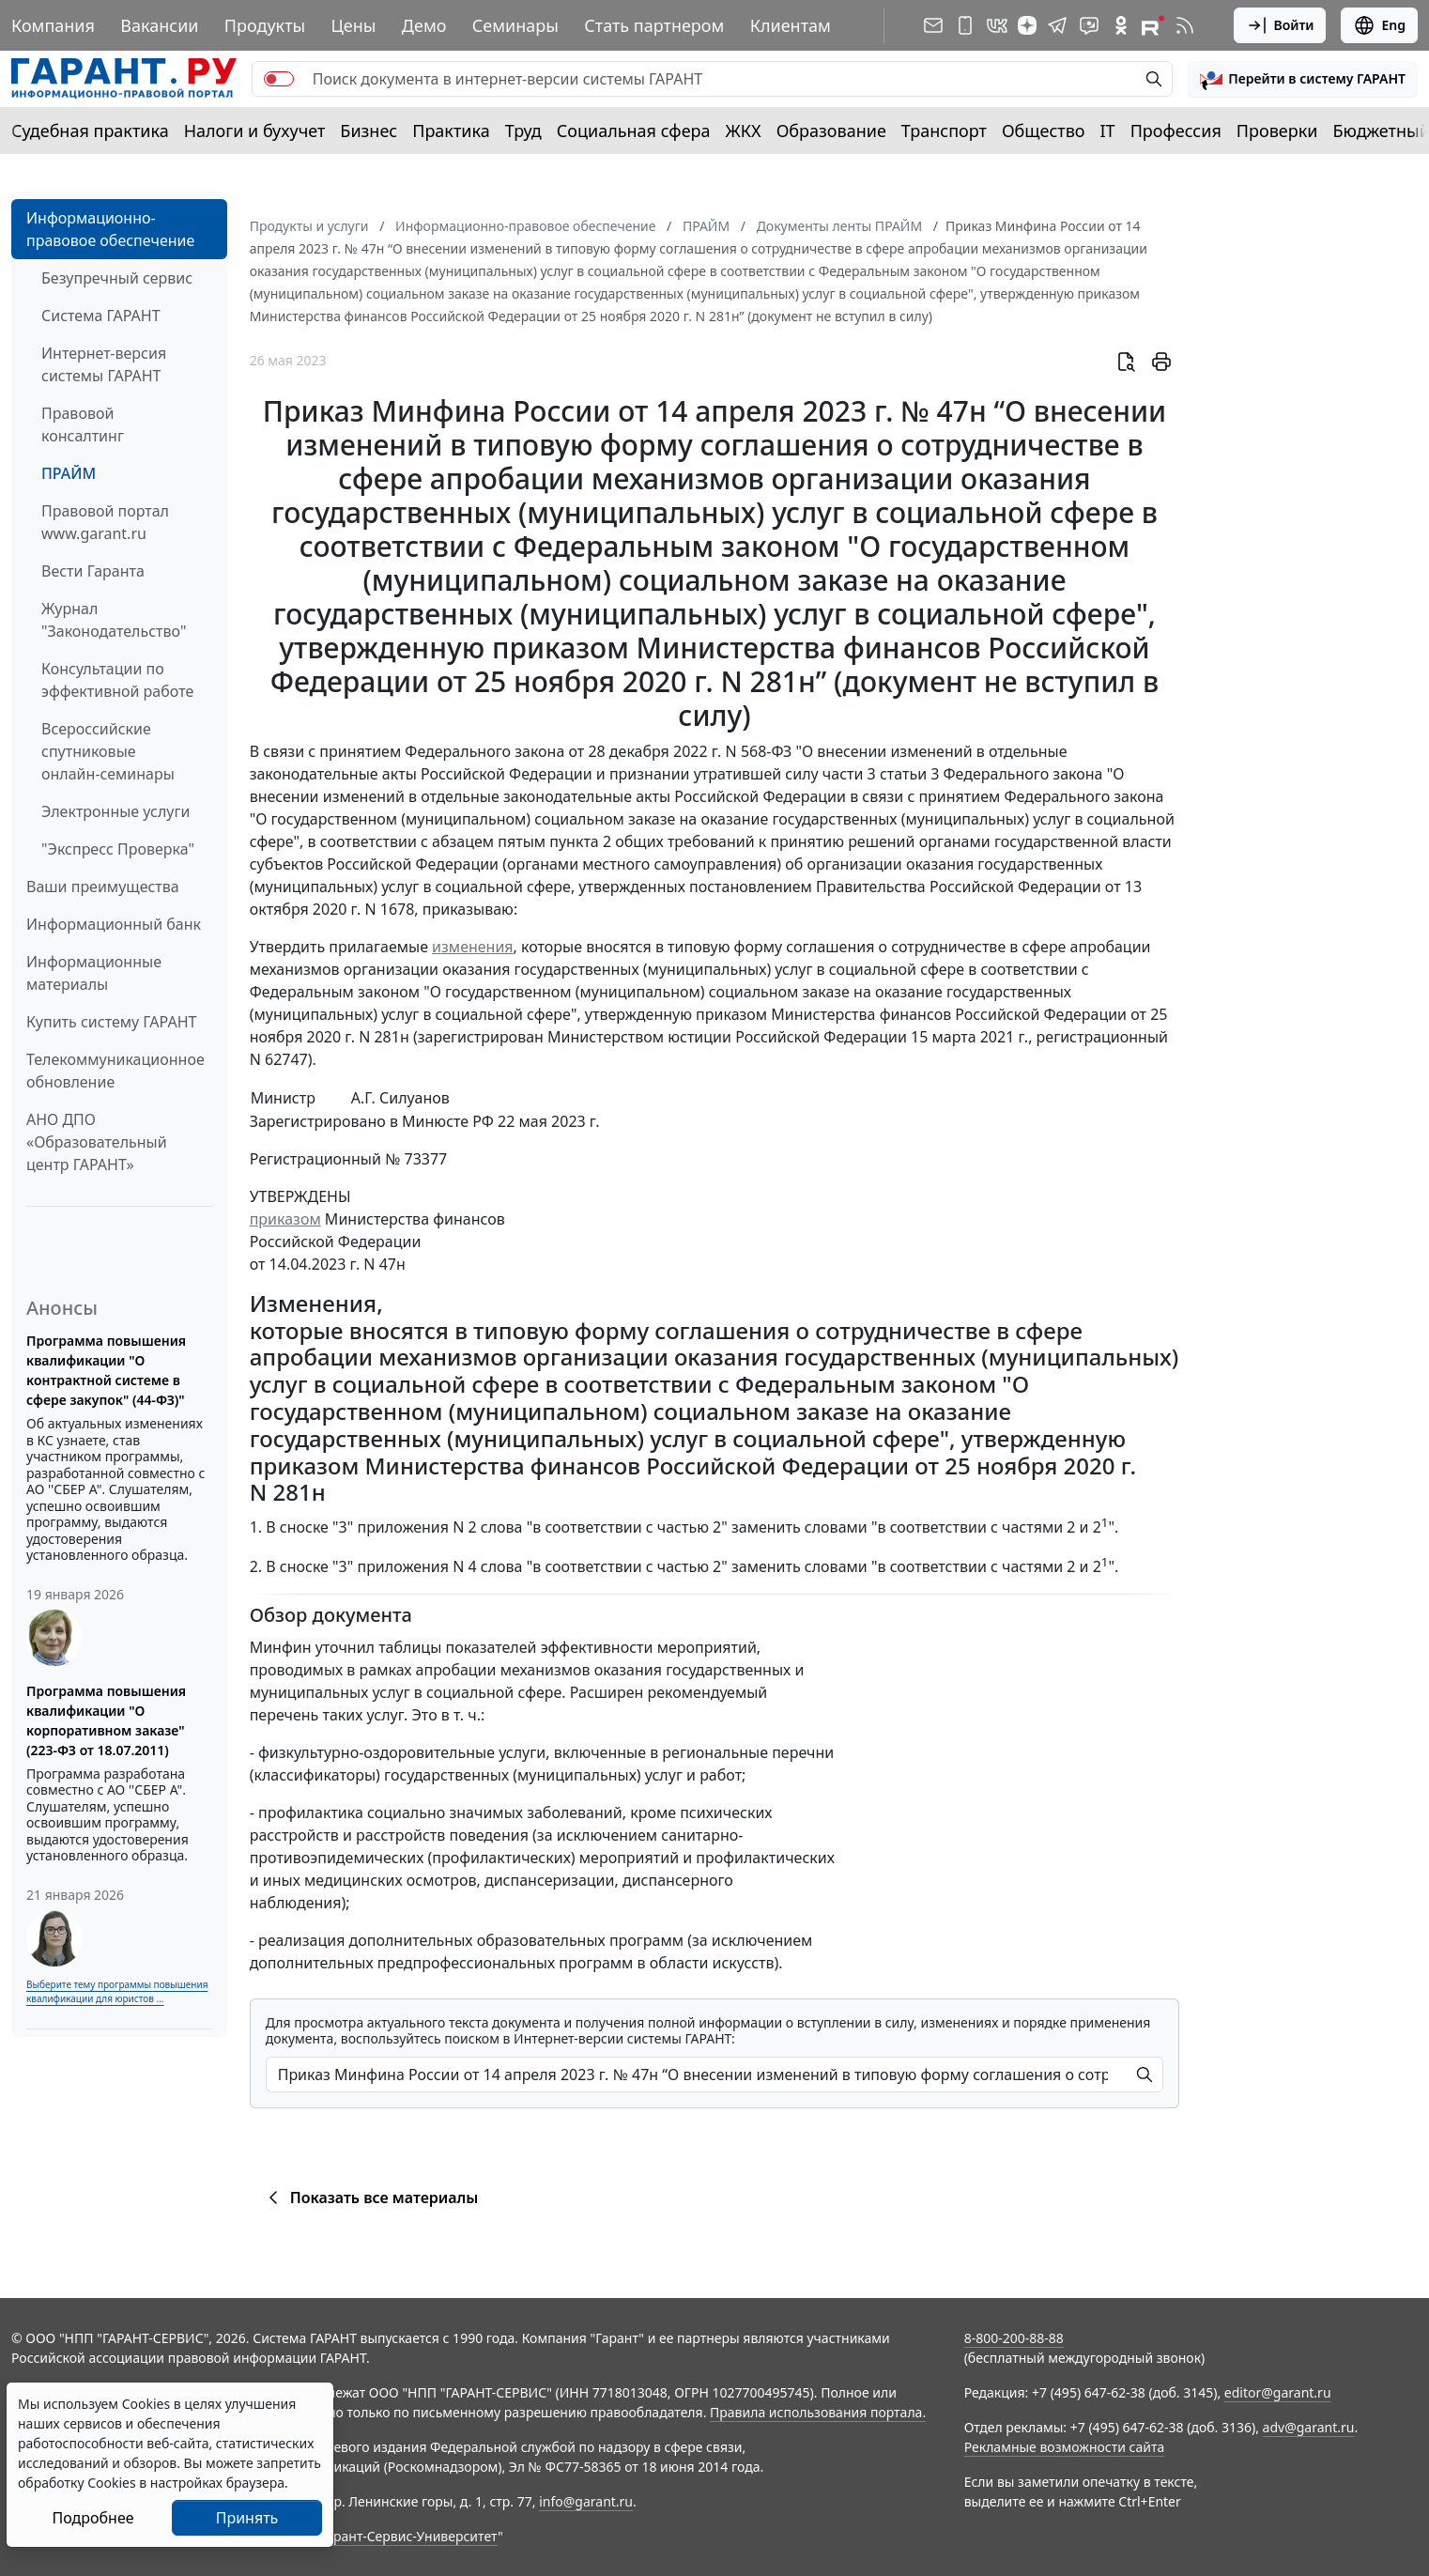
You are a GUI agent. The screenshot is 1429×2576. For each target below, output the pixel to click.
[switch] (279, 78)
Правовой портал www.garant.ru (105, 522)
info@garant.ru (586, 2501)
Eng (1379, 25)
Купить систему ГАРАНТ (111, 1021)
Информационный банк (113, 924)
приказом (285, 1219)
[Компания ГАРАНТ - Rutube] (1153, 25)
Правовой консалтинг (82, 424)
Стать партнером (654, 25)
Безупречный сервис (116, 278)
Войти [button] (1280, 25)
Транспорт (944, 130)
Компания (53, 25)
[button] (1303, 79)
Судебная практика (90, 130)
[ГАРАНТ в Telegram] (1057, 25)
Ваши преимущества (102, 886)
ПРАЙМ (68, 473)
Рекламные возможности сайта (1064, 2447)
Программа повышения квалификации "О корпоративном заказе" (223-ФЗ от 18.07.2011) (106, 1720)
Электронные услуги (115, 811)
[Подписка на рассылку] (933, 25)
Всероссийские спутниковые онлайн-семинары (108, 751)
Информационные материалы (93, 973)
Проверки (1277, 130)
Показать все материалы (370, 2197)
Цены (353, 25)
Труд (523, 130)
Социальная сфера (634, 130)
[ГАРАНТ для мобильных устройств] (965, 25)
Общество (1043, 130)
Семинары (515, 25)
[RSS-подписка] (1185, 25)
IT (1107, 130)
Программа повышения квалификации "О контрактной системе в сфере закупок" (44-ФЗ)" (106, 1370)
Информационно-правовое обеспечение (110, 229)
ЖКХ (743, 130)
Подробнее (92, 2517)
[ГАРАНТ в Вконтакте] (997, 25)
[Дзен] (1027, 25)
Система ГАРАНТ (101, 315)
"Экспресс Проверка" (117, 849)
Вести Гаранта (93, 571)
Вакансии (159, 25)
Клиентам (790, 25)
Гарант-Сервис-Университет (409, 2536)
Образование (831, 130)
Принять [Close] (247, 2517)
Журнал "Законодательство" (114, 619)
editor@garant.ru (1277, 2392)
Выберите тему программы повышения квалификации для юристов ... (116, 1991)
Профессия (1176, 130)
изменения (472, 946)
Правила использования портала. (818, 2412)
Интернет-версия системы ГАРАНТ (103, 364)
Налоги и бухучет (255, 130)
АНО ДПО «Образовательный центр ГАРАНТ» (96, 1142)
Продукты (264, 25)
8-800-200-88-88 (1014, 2338)
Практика (450, 130)
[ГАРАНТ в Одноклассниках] (1121, 25)
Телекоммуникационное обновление (115, 1070)
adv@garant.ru (1309, 2427)
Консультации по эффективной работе (117, 680)
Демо (424, 25)
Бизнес (368, 130)
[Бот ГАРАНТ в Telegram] (1089, 25)
